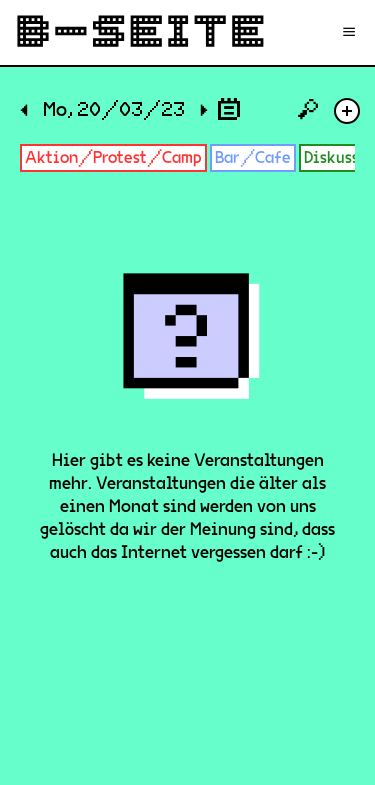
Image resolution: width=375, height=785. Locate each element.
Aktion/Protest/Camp (113, 157)
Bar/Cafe (253, 157)
